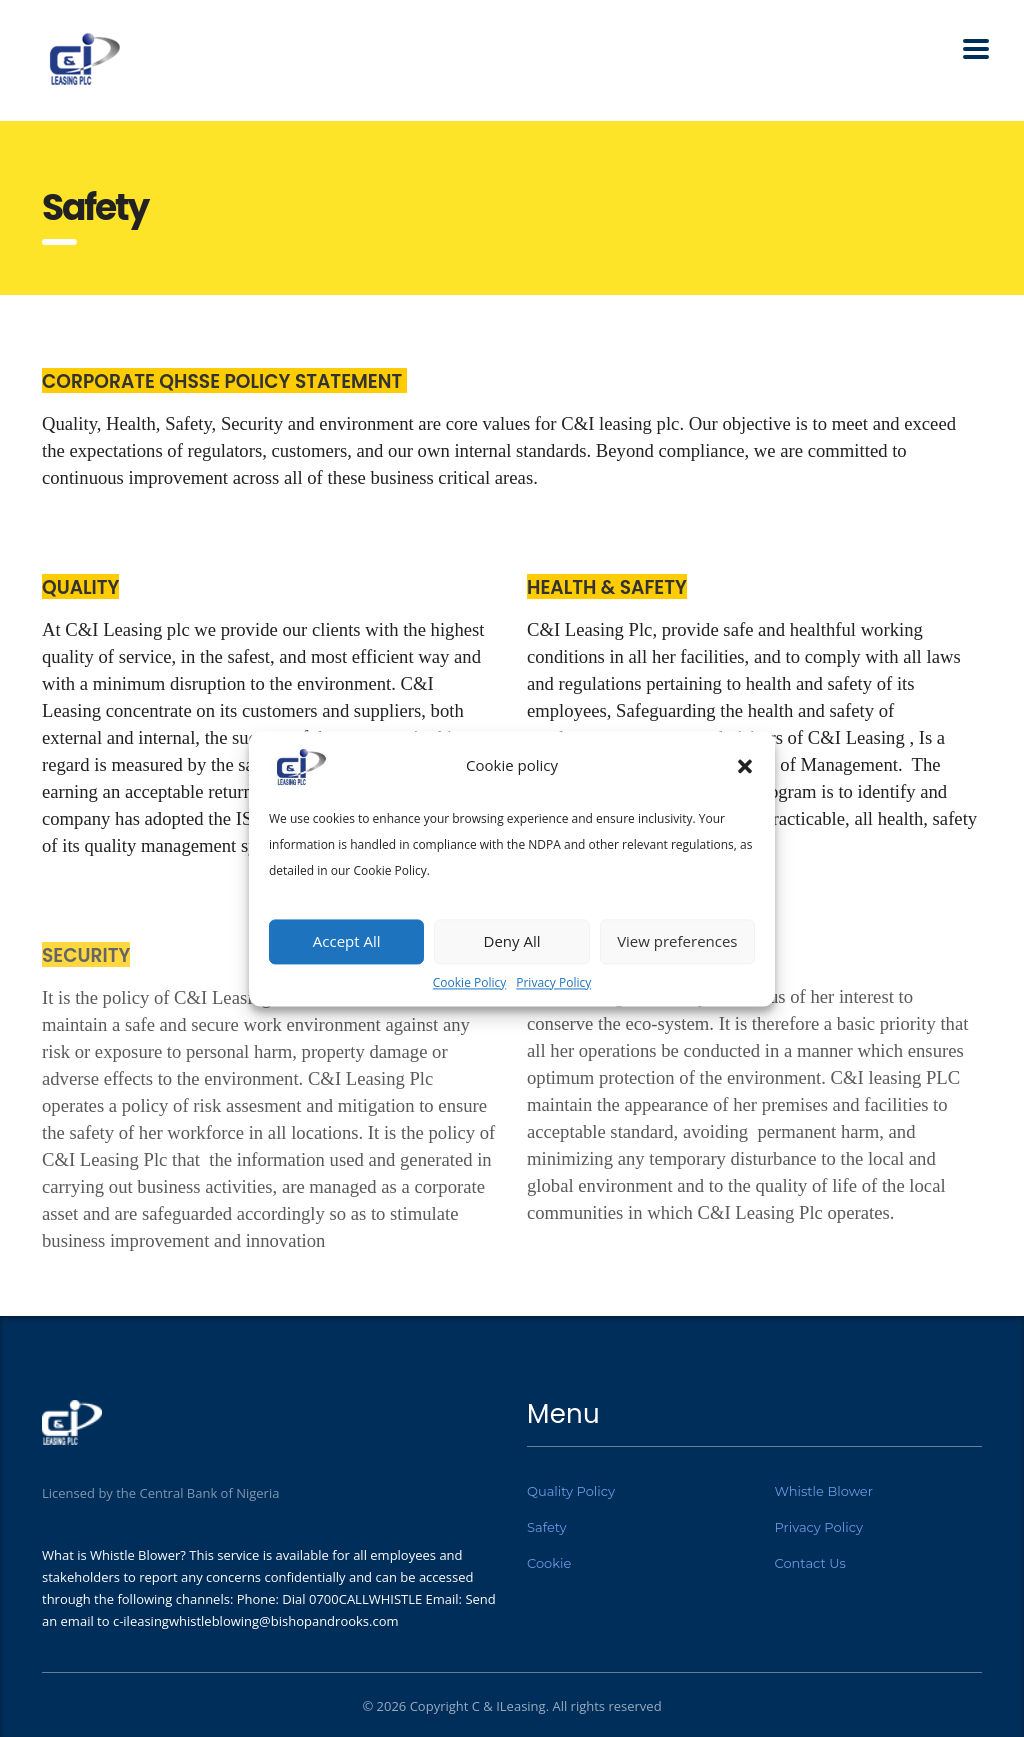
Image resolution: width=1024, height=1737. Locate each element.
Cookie (549, 1563)
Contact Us (810, 1563)
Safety (547, 1527)
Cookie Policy (469, 982)
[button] (745, 766)
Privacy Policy (553, 982)
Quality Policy (571, 1491)
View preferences (677, 941)
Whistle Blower (824, 1491)
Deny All (512, 941)
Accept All (347, 941)
